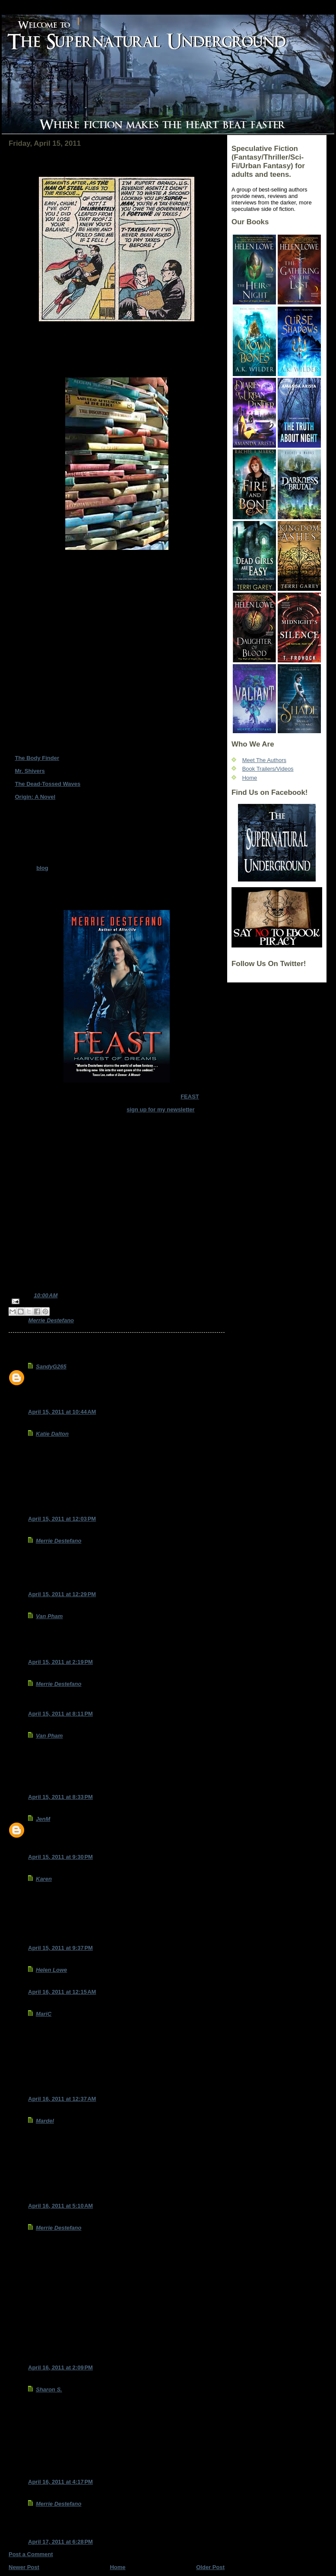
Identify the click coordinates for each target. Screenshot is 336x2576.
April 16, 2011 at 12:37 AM (62, 2099)
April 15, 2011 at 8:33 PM (60, 1797)
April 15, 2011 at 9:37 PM (60, 1948)
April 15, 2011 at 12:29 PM (62, 1594)
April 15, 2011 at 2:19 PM (60, 1662)
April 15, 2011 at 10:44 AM (62, 1412)
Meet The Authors (264, 760)
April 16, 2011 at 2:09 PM (60, 2367)
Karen (44, 1879)
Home (117, 2567)
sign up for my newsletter (160, 1109)
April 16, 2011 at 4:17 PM (60, 2482)
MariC (43, 2014)
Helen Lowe (51, 1970)
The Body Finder (37, 758)
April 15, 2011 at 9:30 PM (60, 1857)
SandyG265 (51, 1366)
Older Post (210, 2567)
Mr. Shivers (29, 771)
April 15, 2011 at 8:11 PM (60, 1713)
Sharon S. (49, 2389)
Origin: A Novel (35, 797)
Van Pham (49, 1616)
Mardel (45, 2121)
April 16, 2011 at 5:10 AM (60, 2206)
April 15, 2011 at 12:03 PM (62, 1518)
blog (42, 868)
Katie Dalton (52, 1434)
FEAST (190, 1096)
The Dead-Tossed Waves (47, 784)
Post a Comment (31, 2554)
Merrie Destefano (51, 1320)
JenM (43, 1819)
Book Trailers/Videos (268, 769)
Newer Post (24, 2567)
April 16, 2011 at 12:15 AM (62, 1992)
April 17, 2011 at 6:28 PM (60, 2541)
